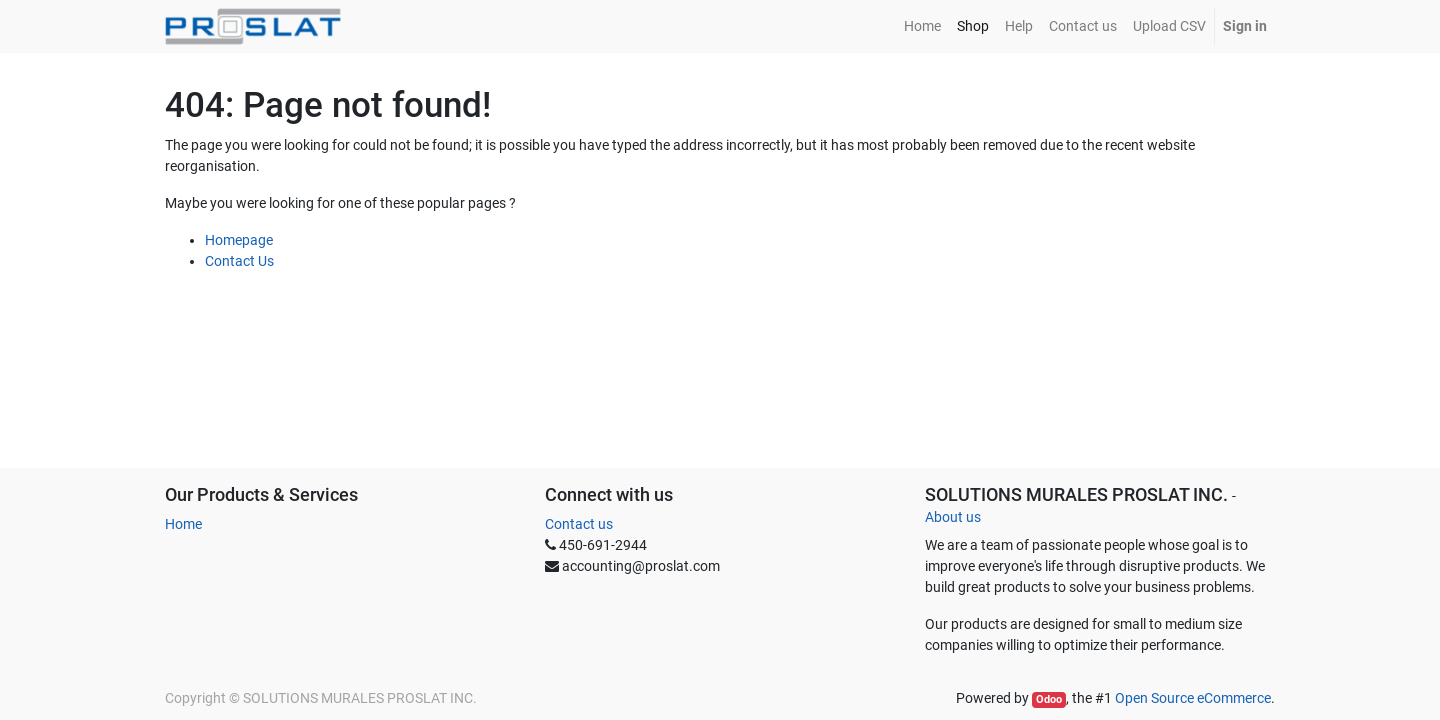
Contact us (579, 524)
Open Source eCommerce (1193, 698)
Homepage (239, 240)
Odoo (1049, 699)
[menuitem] (922, 26)
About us (953, 517)
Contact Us (239, 261)
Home (183, 524)
